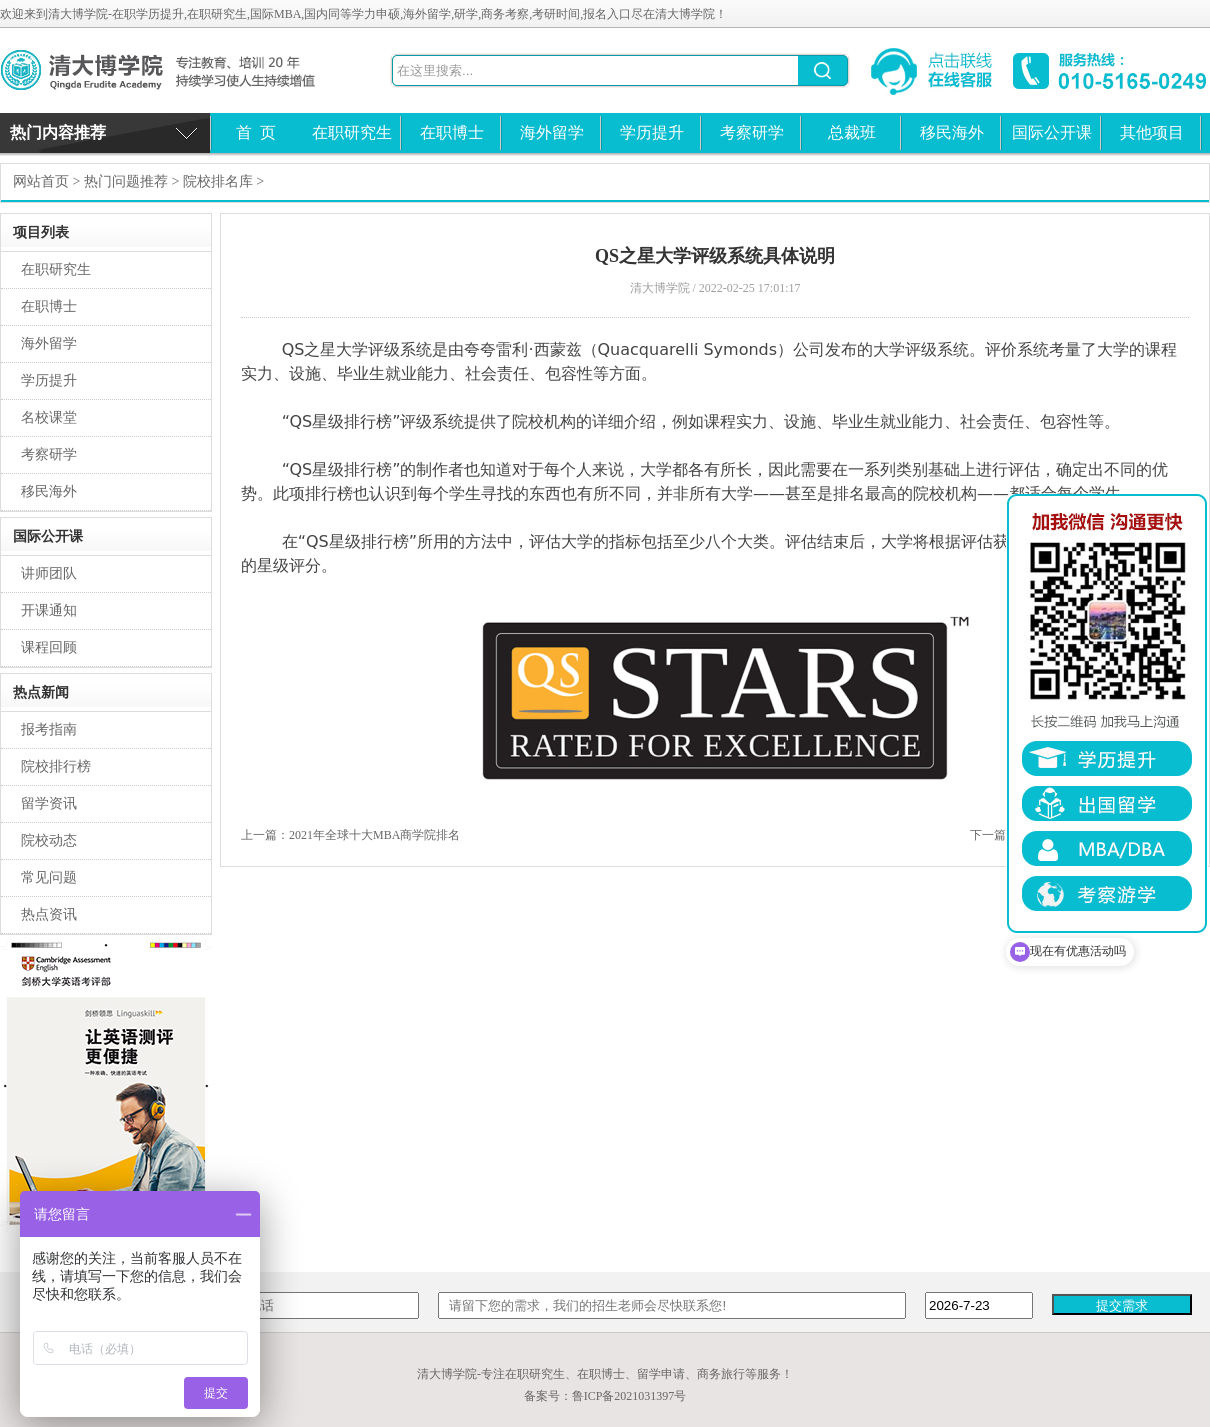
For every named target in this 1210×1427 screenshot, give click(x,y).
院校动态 (49, 840)
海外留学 (552, 132)
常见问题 (49, 877)
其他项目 (1152, 132)
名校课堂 (49, 417)
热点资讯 (49, 914)
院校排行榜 (56, 766)
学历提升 (652, 132)
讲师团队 (49, 573)
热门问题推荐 (126, 181)
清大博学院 (175, 70)
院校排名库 (218, 181)
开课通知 (49, 610)
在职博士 (452, 132)
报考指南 (49, 729)
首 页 (256, 132)
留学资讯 (49, 803)
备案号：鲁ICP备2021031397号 (605, 1396)
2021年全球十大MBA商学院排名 (374, 835)
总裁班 (852, 132)
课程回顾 (49, 647)
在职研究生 (352, 132)
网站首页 (41, 181)
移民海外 (952, 132)
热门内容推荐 (58, 132)
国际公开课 (1052, 132)
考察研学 (752, 132)
